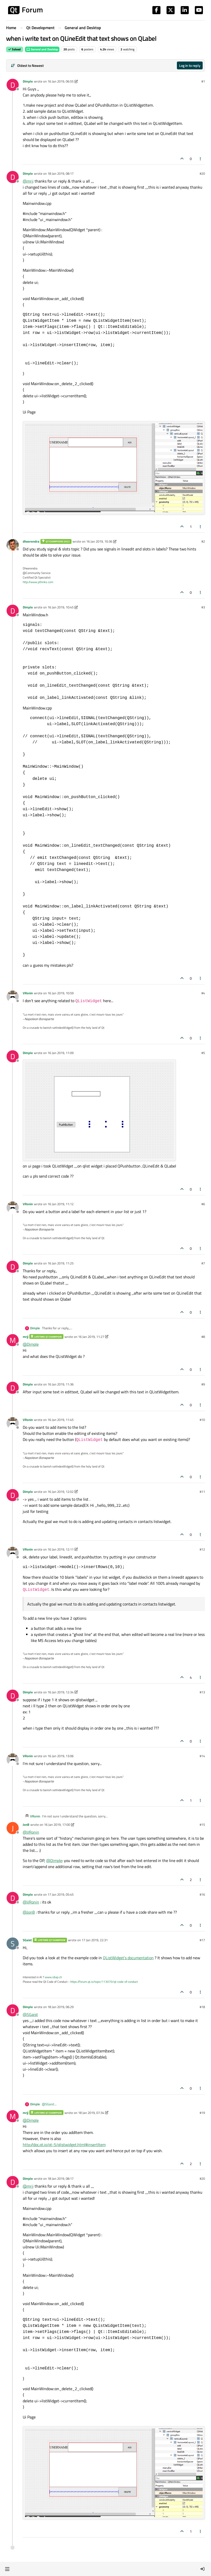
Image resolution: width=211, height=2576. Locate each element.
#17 (202, 1940)
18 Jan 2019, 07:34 (91, 2112)
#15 (202, 1824)
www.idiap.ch (53, 1977)
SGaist (27, 1940)
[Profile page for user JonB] (13, 1828)
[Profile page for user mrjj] (13, 1340)
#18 (202, 2006)
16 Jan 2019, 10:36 (99, 541)
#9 (203, 1384)
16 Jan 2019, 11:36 (61, 1384)
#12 (202, 1549)
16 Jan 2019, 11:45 (61, 1419)
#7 (203, 1263)
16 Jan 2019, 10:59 (61, 993)
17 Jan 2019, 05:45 (61, 1894)
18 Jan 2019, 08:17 (61, 173)
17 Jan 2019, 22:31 (95, 1940)
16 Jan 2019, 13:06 (61, 1755)
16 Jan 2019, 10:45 (61, 607)
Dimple (28, 81)
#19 (202, 2112)
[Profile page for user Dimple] (13, 85)
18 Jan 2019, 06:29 (61, 2006)
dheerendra (31, 541)
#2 (203, 541)
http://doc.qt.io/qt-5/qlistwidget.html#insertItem (64, 2145)
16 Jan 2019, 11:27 (91, 1336)
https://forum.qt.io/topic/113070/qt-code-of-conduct (104, 1981)
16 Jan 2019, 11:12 (61, 1203)
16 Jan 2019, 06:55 (61, 81)
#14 (202, 1755)
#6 (203, 1203)
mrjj (25, 1336)
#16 (202, 1894)
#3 (203, 607)
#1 (203, 81)
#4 (203, 993)
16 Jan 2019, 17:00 (57, 1824)
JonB (26, 1824)
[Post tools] (200, 159)
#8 (203, 1336)
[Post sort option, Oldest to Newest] (27, 65)
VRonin (28, 993)
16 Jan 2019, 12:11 (61, 1549)
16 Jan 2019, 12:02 (61, 1491)
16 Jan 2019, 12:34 (61, 1692)
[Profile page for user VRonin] (13, 996)
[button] (7, 2569)
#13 (202, 1692)
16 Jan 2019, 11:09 (61, 1052)
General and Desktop (42, 49)
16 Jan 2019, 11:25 (61, 1263)
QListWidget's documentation (128, 1958)
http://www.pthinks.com (38, 582)
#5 (203, 1052)
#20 (202, 173)
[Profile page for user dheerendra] (13, 545)
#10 (202, 1419)
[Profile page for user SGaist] (13, 1943)
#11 (202, 1491)
